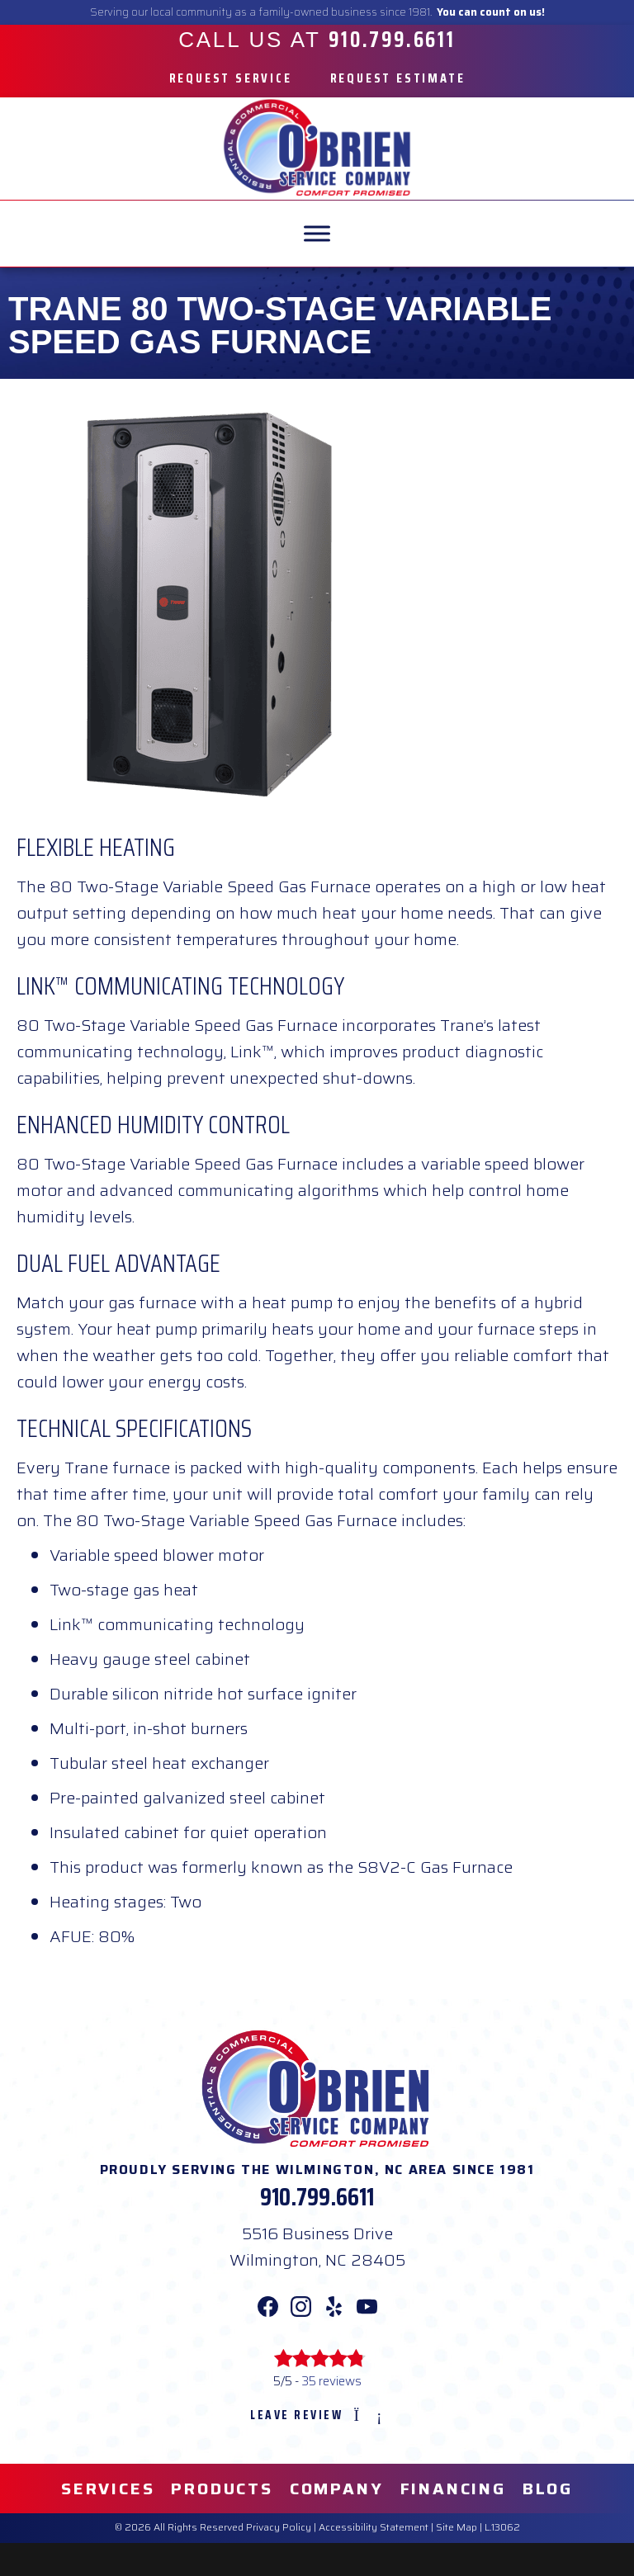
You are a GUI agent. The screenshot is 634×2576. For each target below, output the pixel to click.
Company (337, 2488)
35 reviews (331, 2381)
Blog (548, 2488)
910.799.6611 (317, 2196)
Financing (453, 2488)
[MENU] (317, 233)
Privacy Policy (278, 2527)
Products (221, 2488)
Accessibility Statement (373, 2527)
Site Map (456, 2527)
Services (107, 2488)
